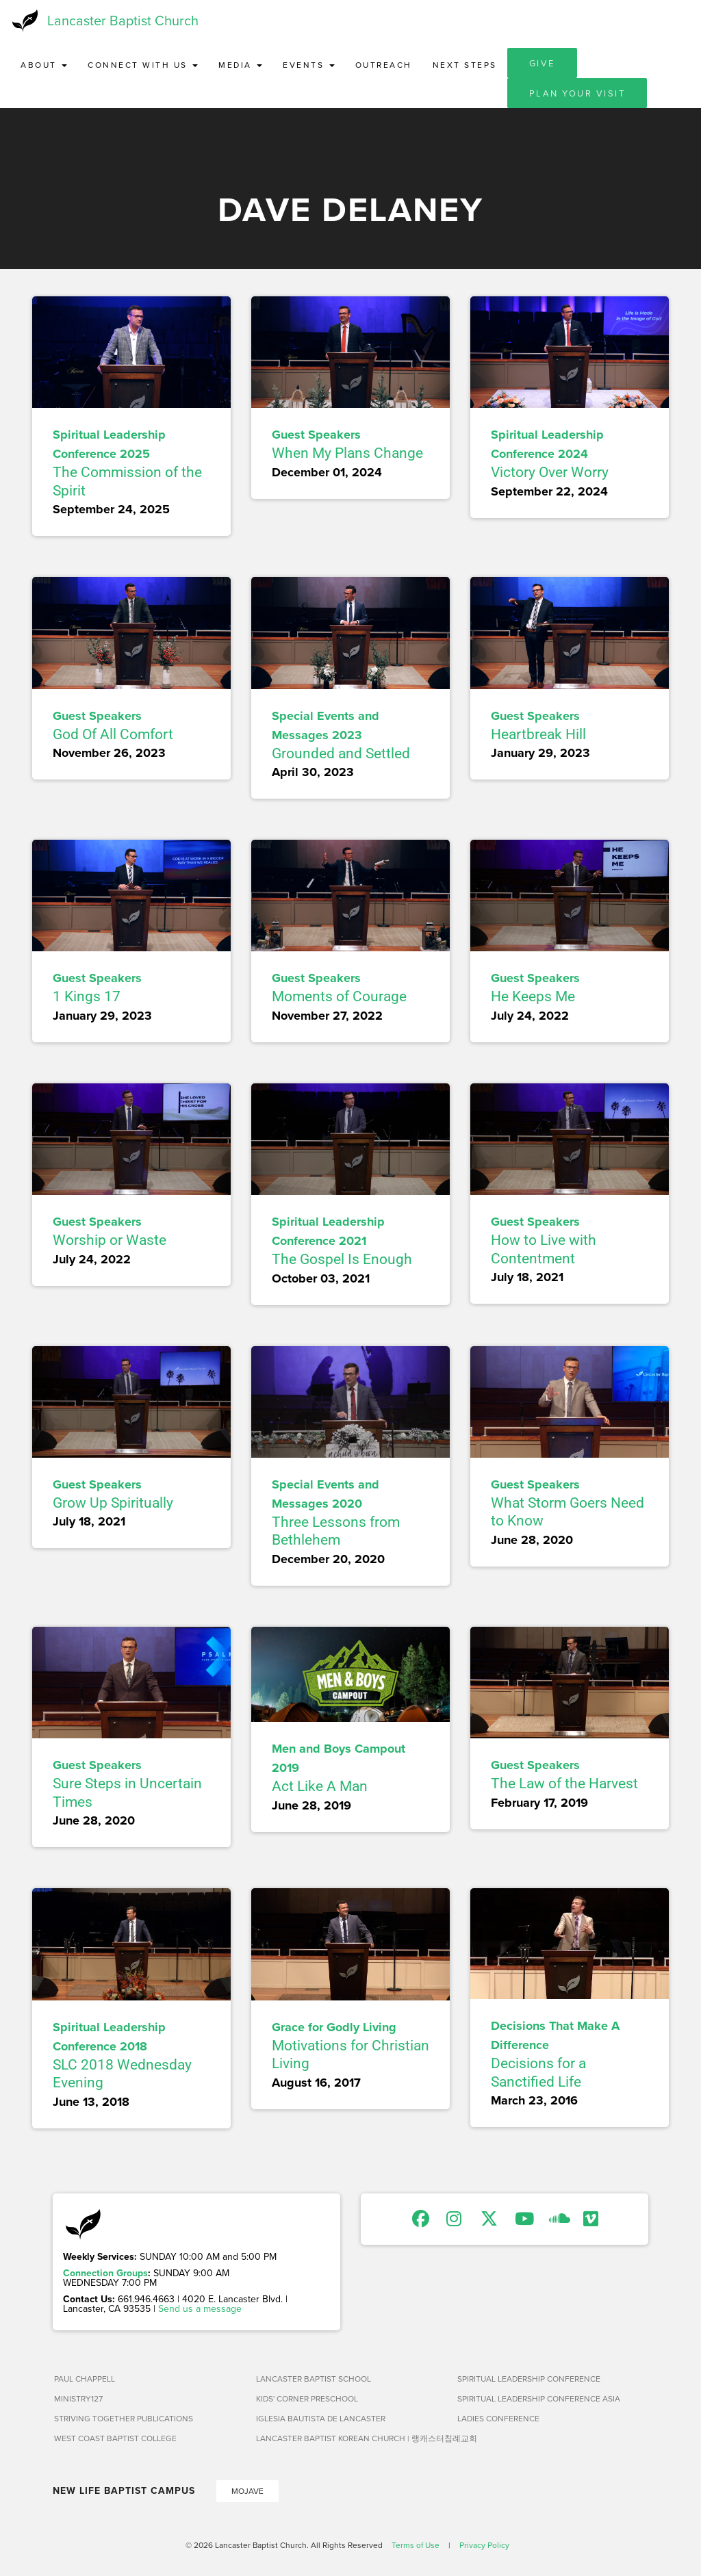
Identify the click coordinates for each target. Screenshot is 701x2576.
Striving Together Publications (123, 2418)
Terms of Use (415, 2545)
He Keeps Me (533, 996)
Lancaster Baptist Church (123, 20)
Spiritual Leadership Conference (528, 2378)
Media (240, 64)
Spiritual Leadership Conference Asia (538, 2398)
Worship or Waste (109, 1240)
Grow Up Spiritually (113, 1503)
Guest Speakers (316, 434)
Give (542, 63)
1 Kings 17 (86, 996)
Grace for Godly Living (334, 2027)
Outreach (383, 64)
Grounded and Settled (341, 753)
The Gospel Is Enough (342, 1259)
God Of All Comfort (113, 734)
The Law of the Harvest (564, 1783)
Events (309, 64)
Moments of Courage (339, 996)
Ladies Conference (498, 2418)
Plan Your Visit (577, 93)
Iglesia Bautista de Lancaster (320, 2418)
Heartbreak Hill (538, 734)
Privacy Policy (484, 2545)
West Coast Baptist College (115, 2438)
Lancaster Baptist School (313, 2378)
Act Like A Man (320, 1786)
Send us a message (200, 2308)
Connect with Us (143, 64)
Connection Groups (105, 2273)
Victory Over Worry (550, 472)
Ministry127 (78, 2398)
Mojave (247, 2491)
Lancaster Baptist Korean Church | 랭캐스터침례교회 (351, 2438)
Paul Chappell (84, 2378)
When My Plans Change (347, 453)
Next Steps (465, 64)
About (44, 64)
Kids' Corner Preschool (307, 2398)
